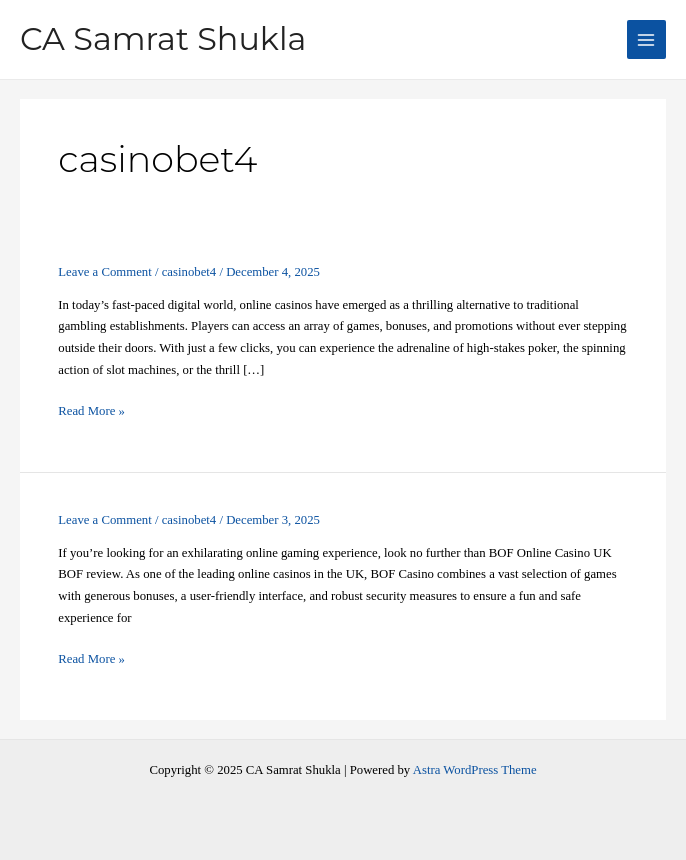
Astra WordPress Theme (475, 770)
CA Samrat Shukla (163, 38)
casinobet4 (189, 272)
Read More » (91, 412)
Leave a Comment (104, 272)
